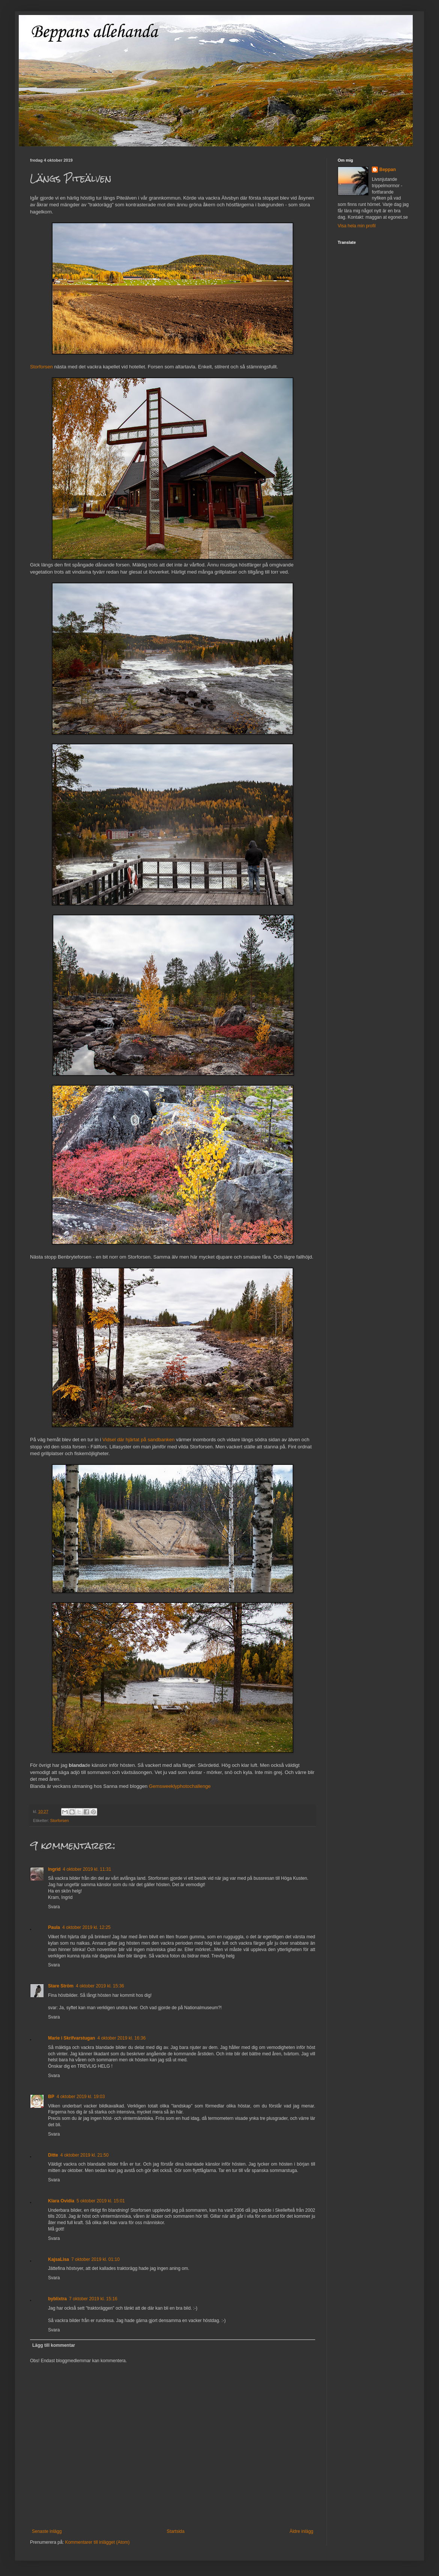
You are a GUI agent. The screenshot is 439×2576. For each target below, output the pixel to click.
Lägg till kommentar (53, 2345)
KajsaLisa (58, 2259)
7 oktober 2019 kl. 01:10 (95, 2259)
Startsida (175, 2531)
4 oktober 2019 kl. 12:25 (86, 1927)
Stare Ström (61, 1986)
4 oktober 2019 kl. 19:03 (81, 2096)
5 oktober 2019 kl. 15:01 (101, 2200)
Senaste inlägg (47, 2531)
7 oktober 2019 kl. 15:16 (93, 2298)
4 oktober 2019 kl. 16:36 (121, 2038)
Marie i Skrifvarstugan (71, 2038)
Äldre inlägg (301, 2531)
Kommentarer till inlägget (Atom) (97, 2542)
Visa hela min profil (357, 225)
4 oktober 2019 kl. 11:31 (87, 1869)
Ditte (53, 2155)
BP (51, 2096)
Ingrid (54, 1869)
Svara (54, 1906)
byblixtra (57, 2298)
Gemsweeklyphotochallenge (180, 1786)
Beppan (387, 169)
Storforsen (41, 367)
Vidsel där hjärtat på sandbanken (138, 1439)
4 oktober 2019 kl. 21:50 (84, 2155)
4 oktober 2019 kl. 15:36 (100, 1986)
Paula (54, 1927)
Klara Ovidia (61, 2200)
